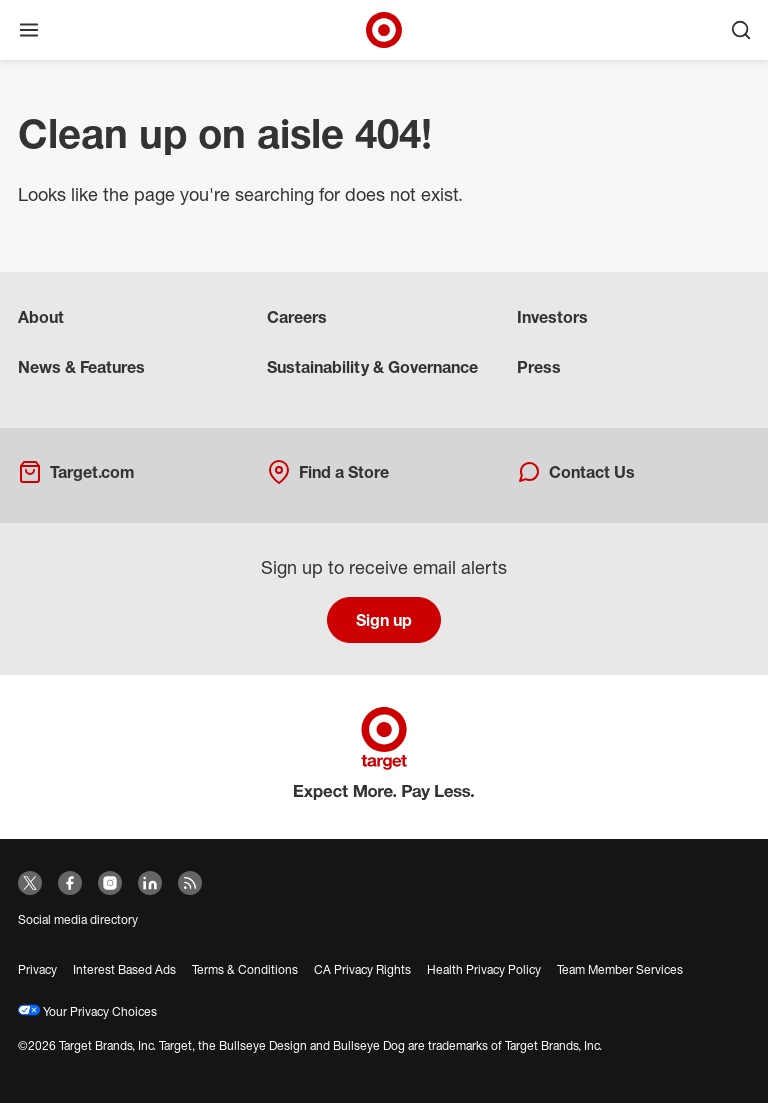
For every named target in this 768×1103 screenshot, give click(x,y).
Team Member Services (620, 969)
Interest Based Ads (124, 969)
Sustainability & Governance (372, 367)
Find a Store (328, 472)
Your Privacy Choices (87, 1011)
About (41, 317)
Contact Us (576, 472)
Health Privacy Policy (484, 969)
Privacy (37, 969)
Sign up (384, 620)
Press (539, 367)
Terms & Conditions (245, 969)
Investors (552, 317)
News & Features (81, 367)
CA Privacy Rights (362, 969)
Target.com (76, 472)
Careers (297, 317)
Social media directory (78, 919)
